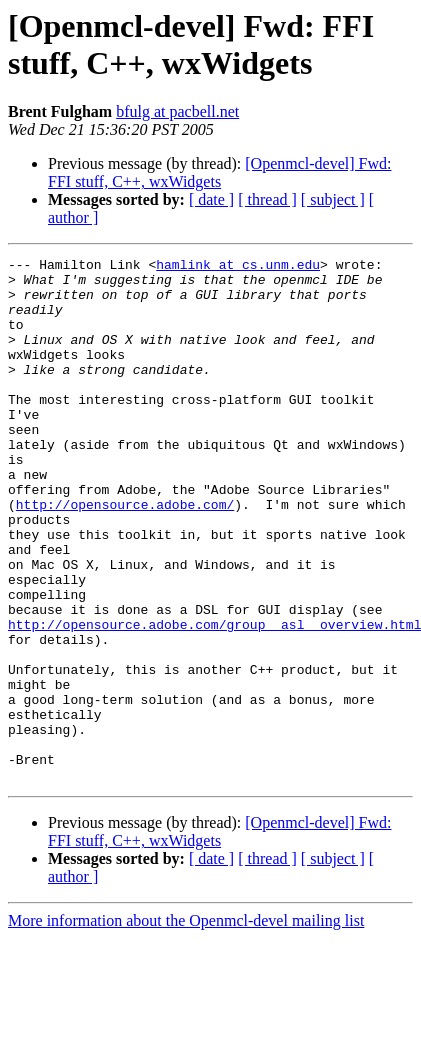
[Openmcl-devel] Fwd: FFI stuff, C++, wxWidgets (219, 172)
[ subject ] (333, 199)
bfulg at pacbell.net (177, 111)
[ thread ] (267, 199)
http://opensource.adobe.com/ (125, 555)
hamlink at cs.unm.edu (238, 267)
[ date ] (211, 199)
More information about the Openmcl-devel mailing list (186, 1025)
